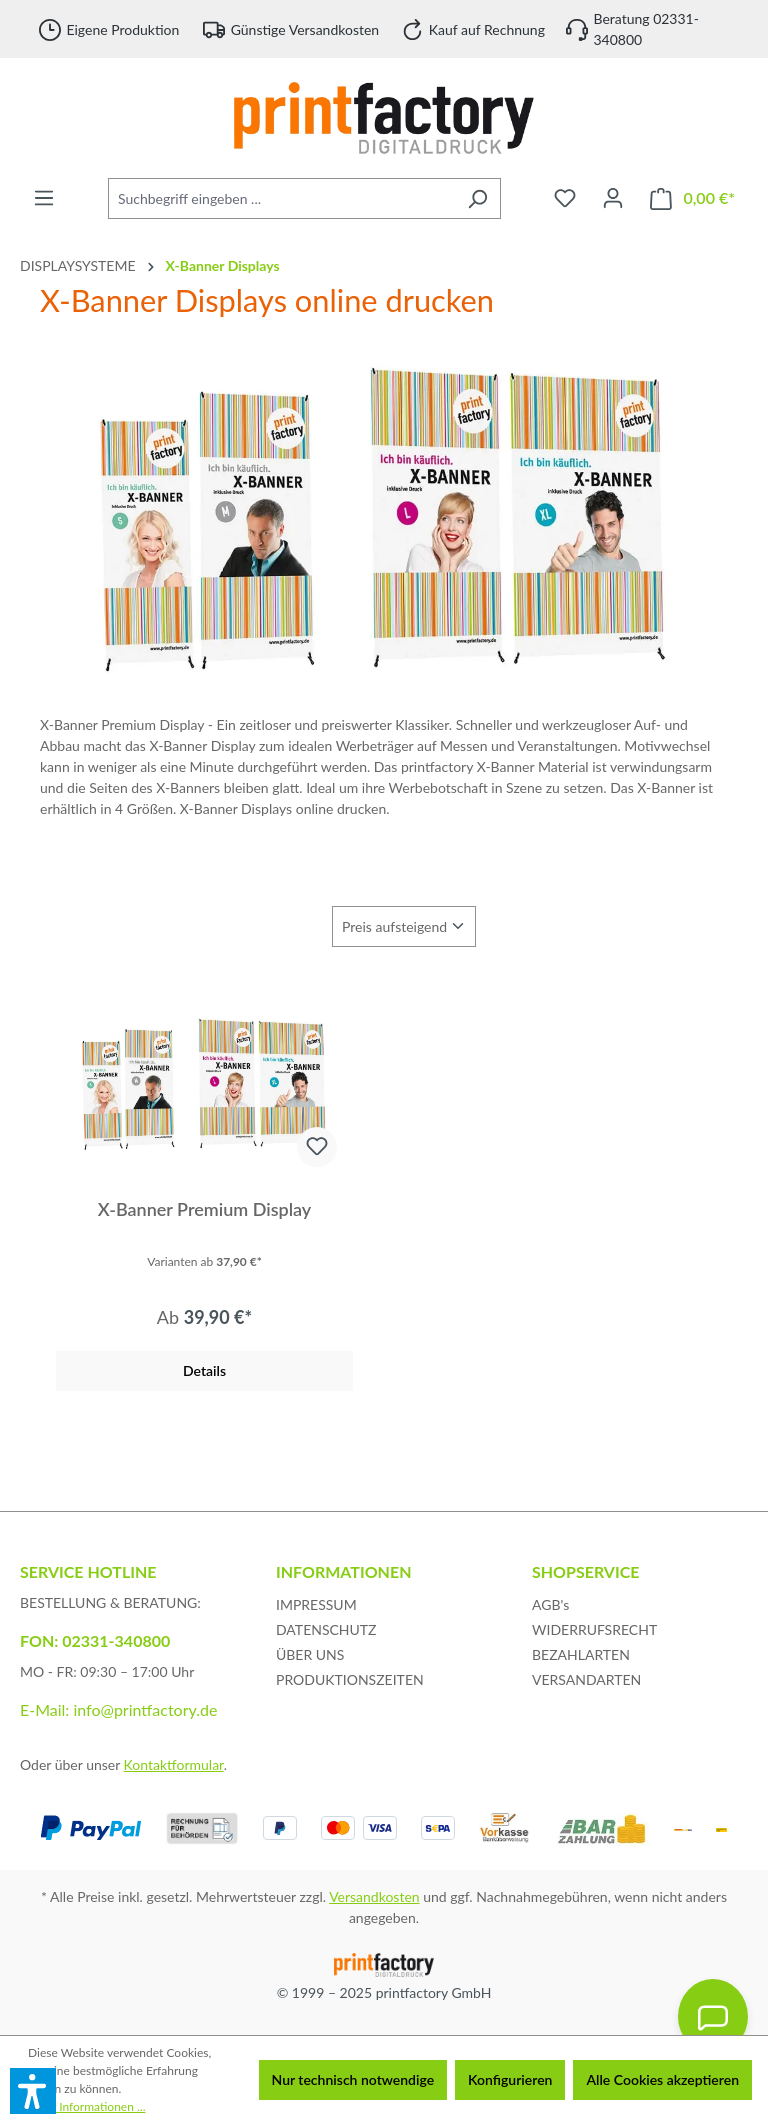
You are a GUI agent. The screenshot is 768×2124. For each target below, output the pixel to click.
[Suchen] (477, 198)
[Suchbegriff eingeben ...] (281, 198)
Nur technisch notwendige (353, 2079)
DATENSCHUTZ (326, 1629)
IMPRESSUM (316, 1604)
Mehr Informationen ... (86, 2106)
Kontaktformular (174, 1764)
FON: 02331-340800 (95, 1640)
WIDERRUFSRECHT (594, 1629)
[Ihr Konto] (613, 198)
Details (204, 1370)
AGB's (550, 1604)
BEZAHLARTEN (581, 1654)
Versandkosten (374, 1896)
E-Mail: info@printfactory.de (118, 1709)
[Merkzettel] (565, 198)
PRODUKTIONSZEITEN (350, 1679)
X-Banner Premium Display (205, 1209)
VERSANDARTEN (586, 1679)
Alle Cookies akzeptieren (662, 2079)
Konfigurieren (510, 2079)
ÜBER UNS (310, 1654)
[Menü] (44, 198)
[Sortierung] (404, 926)
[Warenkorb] (692, 198)
